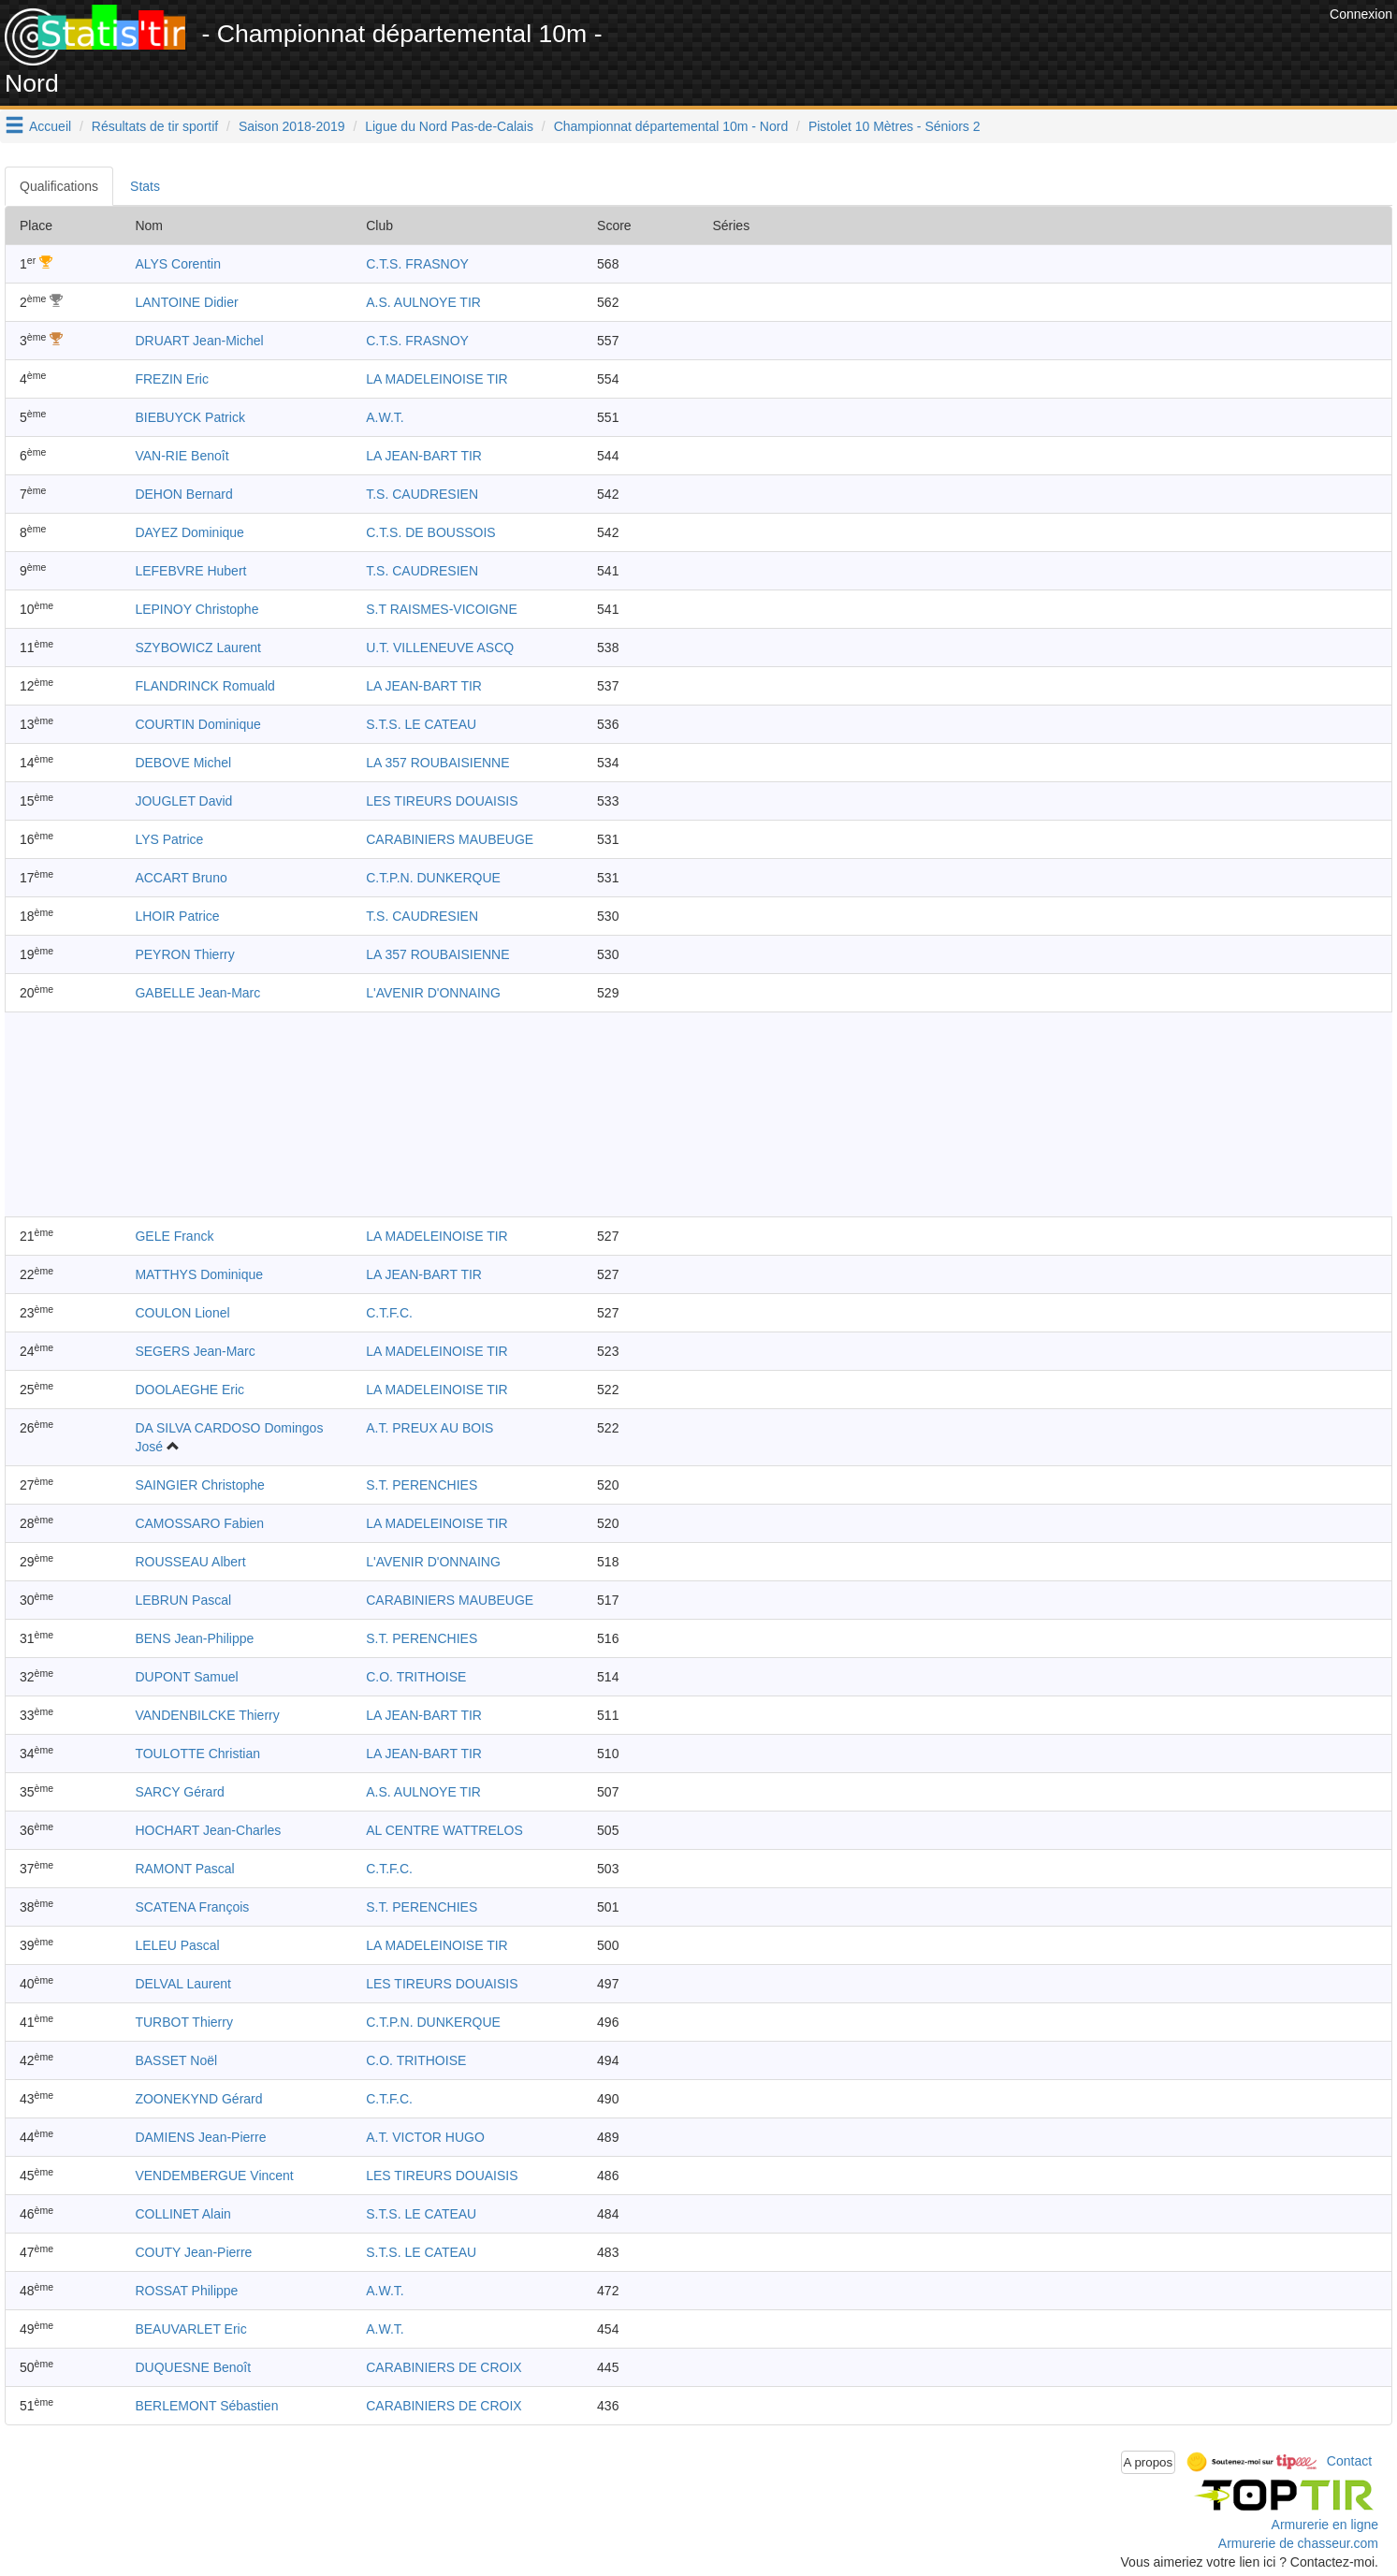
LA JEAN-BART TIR (424, 455)
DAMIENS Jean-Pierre (200, 2137)
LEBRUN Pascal (183, 1600)
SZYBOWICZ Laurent (198, 647)
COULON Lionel (182, 1312)
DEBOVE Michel (183, 762)
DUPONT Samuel (186, 1676)
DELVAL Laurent (182, 1983)
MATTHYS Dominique (199, 1274)
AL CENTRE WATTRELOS (444, 1830)
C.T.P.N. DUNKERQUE (433, 877)
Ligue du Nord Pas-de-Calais (449, 126)
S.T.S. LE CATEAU (421, 724)
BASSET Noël (176, 2060)
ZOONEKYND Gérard (198, 2098)
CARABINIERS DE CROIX (443, 2367)
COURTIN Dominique (197, 724)
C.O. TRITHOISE (416, 1676)
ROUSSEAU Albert (190, 1561)
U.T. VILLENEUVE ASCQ (440, 647)
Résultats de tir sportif (155, 126)
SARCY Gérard (179, 1791)
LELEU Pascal (177, 1945)
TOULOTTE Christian (197, 1753)
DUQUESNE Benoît (193, 2367)
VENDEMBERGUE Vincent (214, 2175)
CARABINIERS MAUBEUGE (449, 839)
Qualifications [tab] (59, 186)
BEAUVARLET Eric (190, 2328)
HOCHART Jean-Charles (208, 1830)
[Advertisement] (984, 47)
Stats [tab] (145, 186)
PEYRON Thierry (184, 954)
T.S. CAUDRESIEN (422, 494)
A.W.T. (384, 417)
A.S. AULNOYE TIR (423, 302)
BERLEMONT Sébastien (206, 2405)
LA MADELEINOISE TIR (436, 378)
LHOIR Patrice (177, 916)
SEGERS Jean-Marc (195, 1351)
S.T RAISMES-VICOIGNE (441, 609)
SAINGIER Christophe (200, 1484)
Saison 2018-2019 (292, 126)
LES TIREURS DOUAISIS (441, 800)
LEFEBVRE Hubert (190, 570)
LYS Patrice (169, 839)
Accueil (50, 126)
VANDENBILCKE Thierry (207, 1715)
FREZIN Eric (172, 378)
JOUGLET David (183, 800)
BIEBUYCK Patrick (189, 417)
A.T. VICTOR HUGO (425, 2137)
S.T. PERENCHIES (421, 1484)
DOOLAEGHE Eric (189, 1389)
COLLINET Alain (182, 2213)
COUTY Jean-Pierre (193, 2252)
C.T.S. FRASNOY (417, 263)
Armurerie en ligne (1325, 2524)
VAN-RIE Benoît (181, 455)
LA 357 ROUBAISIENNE (437, 762)
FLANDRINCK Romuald (204, 685)
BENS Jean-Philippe (194, 1638)
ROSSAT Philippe (186, 2290)
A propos (1148, 2462)
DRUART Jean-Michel (199, 340)
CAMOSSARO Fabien (199, 1523)
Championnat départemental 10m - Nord (671, 126)
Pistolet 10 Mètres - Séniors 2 (894, 126)
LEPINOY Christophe (196, 609)
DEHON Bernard (183, 494)
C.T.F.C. (389, 1312)
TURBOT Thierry (184, 2022)
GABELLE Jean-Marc (197, 992)
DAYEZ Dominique (189, 532)
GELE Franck (174, 1236)
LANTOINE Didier (186, 302)
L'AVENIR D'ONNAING (433, 992)
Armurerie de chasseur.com (1298, 2543)
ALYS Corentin (178, 263)
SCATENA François (192, 1906)
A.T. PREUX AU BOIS (429, 1427)
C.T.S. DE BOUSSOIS (430, 532)
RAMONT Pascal (184, 1868)
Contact (1349, 2460)
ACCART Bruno (180, 877)
